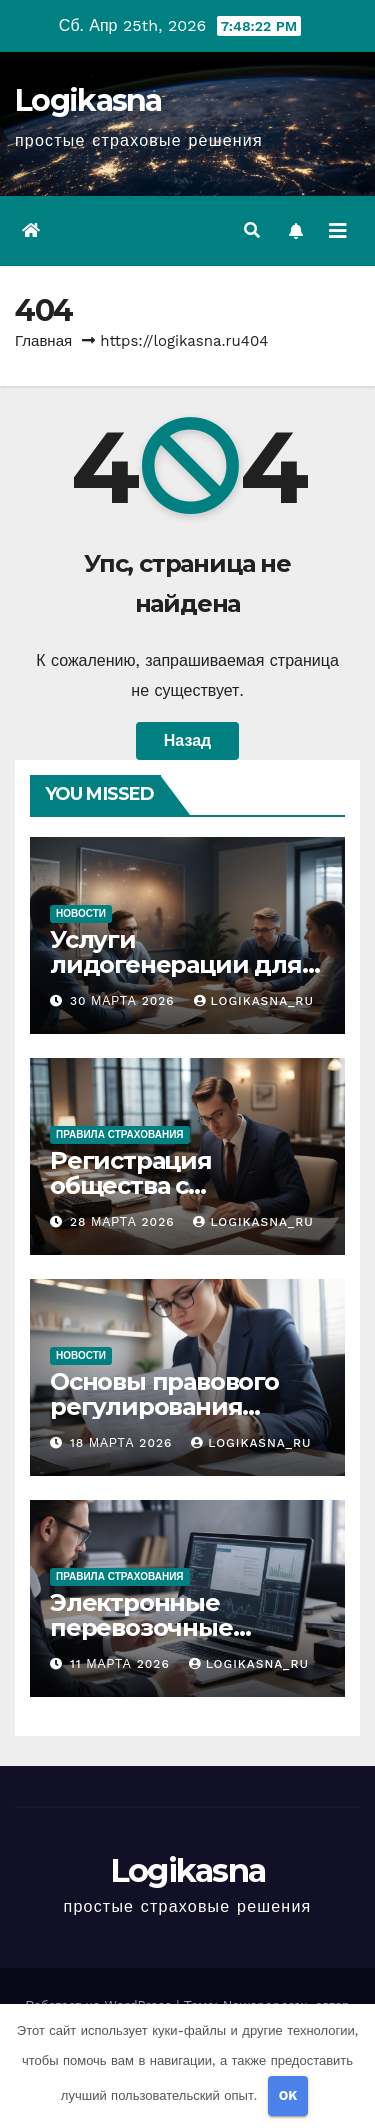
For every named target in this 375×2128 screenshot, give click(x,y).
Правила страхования (120, 1134)
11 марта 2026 (122, 1664)
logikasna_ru (254, 1001)
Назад (187, 740)
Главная (43, 341)
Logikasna (88, 100)
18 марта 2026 (123, 1443)
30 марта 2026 (125, 1001)
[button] (252, 230)
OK (288, 2095)
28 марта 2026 (125, 1222)
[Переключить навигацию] (338, 231)
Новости (81, 913)
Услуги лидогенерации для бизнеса (176, 964)
